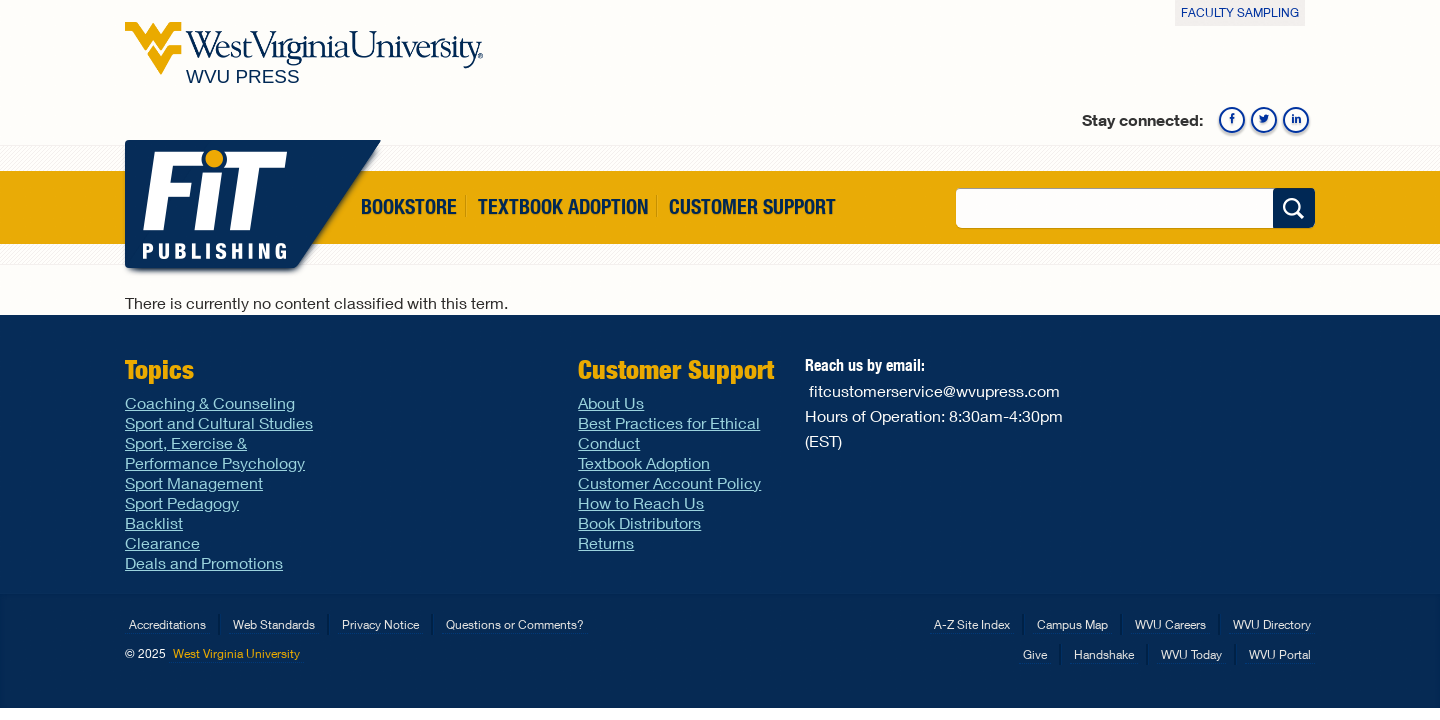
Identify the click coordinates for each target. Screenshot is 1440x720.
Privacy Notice (380, 624)
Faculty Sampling (1240, 12)
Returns (606, 542)
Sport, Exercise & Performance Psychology (215, 452)
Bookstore (409, 206)
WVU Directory (1272, 624)
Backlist (154, 522)
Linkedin (1296, 120)
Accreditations (167, 624)
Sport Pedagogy (182, 502)
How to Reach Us (641, 502)
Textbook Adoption (563, 206)
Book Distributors (639, 522)
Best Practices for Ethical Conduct (669, 432)
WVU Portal (1280, 654)
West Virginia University (236, 653)
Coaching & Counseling (210, 402)
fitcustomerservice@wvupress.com (934, 390)
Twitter (1264, 120)
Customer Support (752, 206)
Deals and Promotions (204, 562)
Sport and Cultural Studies (219, 422)
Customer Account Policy (669, 482)
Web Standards (274, 624)
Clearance (162, 542)
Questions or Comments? (515, 624)
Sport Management (194, 482)
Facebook (1232, 120)
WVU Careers (1170, 624)
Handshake (1104, 654)
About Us (611, 402)
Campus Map (1072, 624)
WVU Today (1191, 654)
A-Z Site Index (972, 624)
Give (1035, 654)
